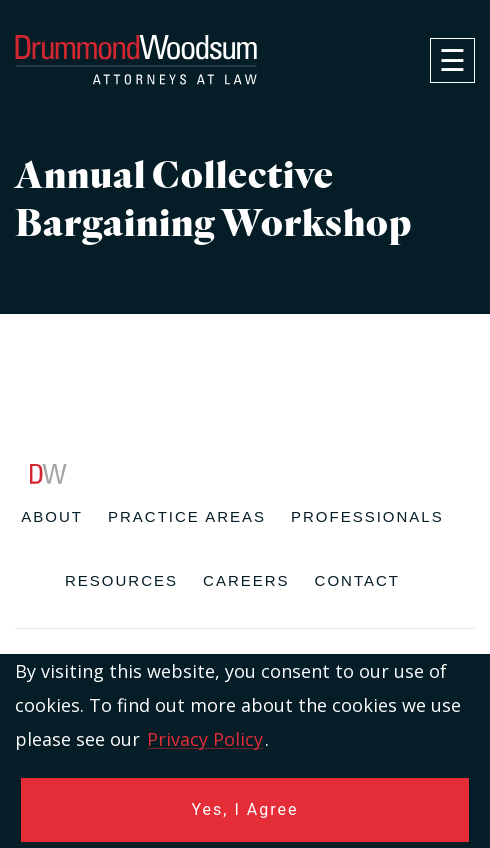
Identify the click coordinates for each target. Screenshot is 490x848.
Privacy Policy (205, 739)
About (52, 516)
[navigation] (452, 60)
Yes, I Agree (245, 809)
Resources (121, 580)
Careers (246, 580)
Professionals (367, 516)
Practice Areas (187, 516)
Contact (357, 580)
